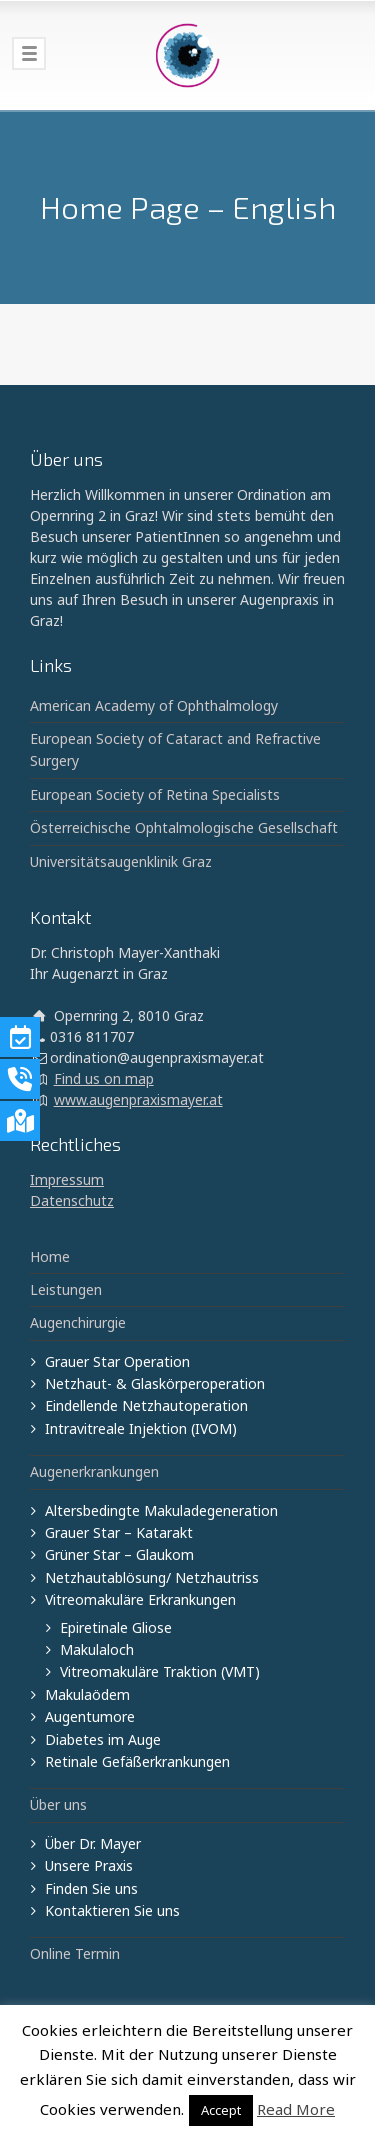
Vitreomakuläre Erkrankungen (140, 1599)
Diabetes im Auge (103, 1739)
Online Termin (75, 1953)
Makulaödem (87, 1694)
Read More (296, 2109)
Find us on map (104, 1078)
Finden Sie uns (91, 1888)
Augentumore (90, 1716)
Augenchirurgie (78, 1322)
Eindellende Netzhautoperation (146, 1405)
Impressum (67, 1179)
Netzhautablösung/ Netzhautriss (152, 1577)
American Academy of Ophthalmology (154, 705)
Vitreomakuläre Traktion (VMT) (160, 1671)
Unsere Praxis (89, 1865)
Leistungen (66, 1289)
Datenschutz (72, 1200)
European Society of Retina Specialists (155, 794)
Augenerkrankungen (94, 1471)
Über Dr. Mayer (93, 1843)
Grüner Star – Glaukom (119, 1554)
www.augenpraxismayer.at (138, 1099)
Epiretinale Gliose (116, 1627)
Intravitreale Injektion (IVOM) (141, 1428)
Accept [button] (221, 2110)
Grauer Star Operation (117, 1361)
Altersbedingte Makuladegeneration (161, 1510)
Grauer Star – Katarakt (119, 1532)
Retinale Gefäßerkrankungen (137, 1761)
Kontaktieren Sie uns (112, 1910)
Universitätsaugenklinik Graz (121, 861)
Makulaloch (97, 1649)
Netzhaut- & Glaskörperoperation (155, 1383)
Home (50, 1256)
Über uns (58, 1804)
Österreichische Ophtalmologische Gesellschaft (184, 827)
